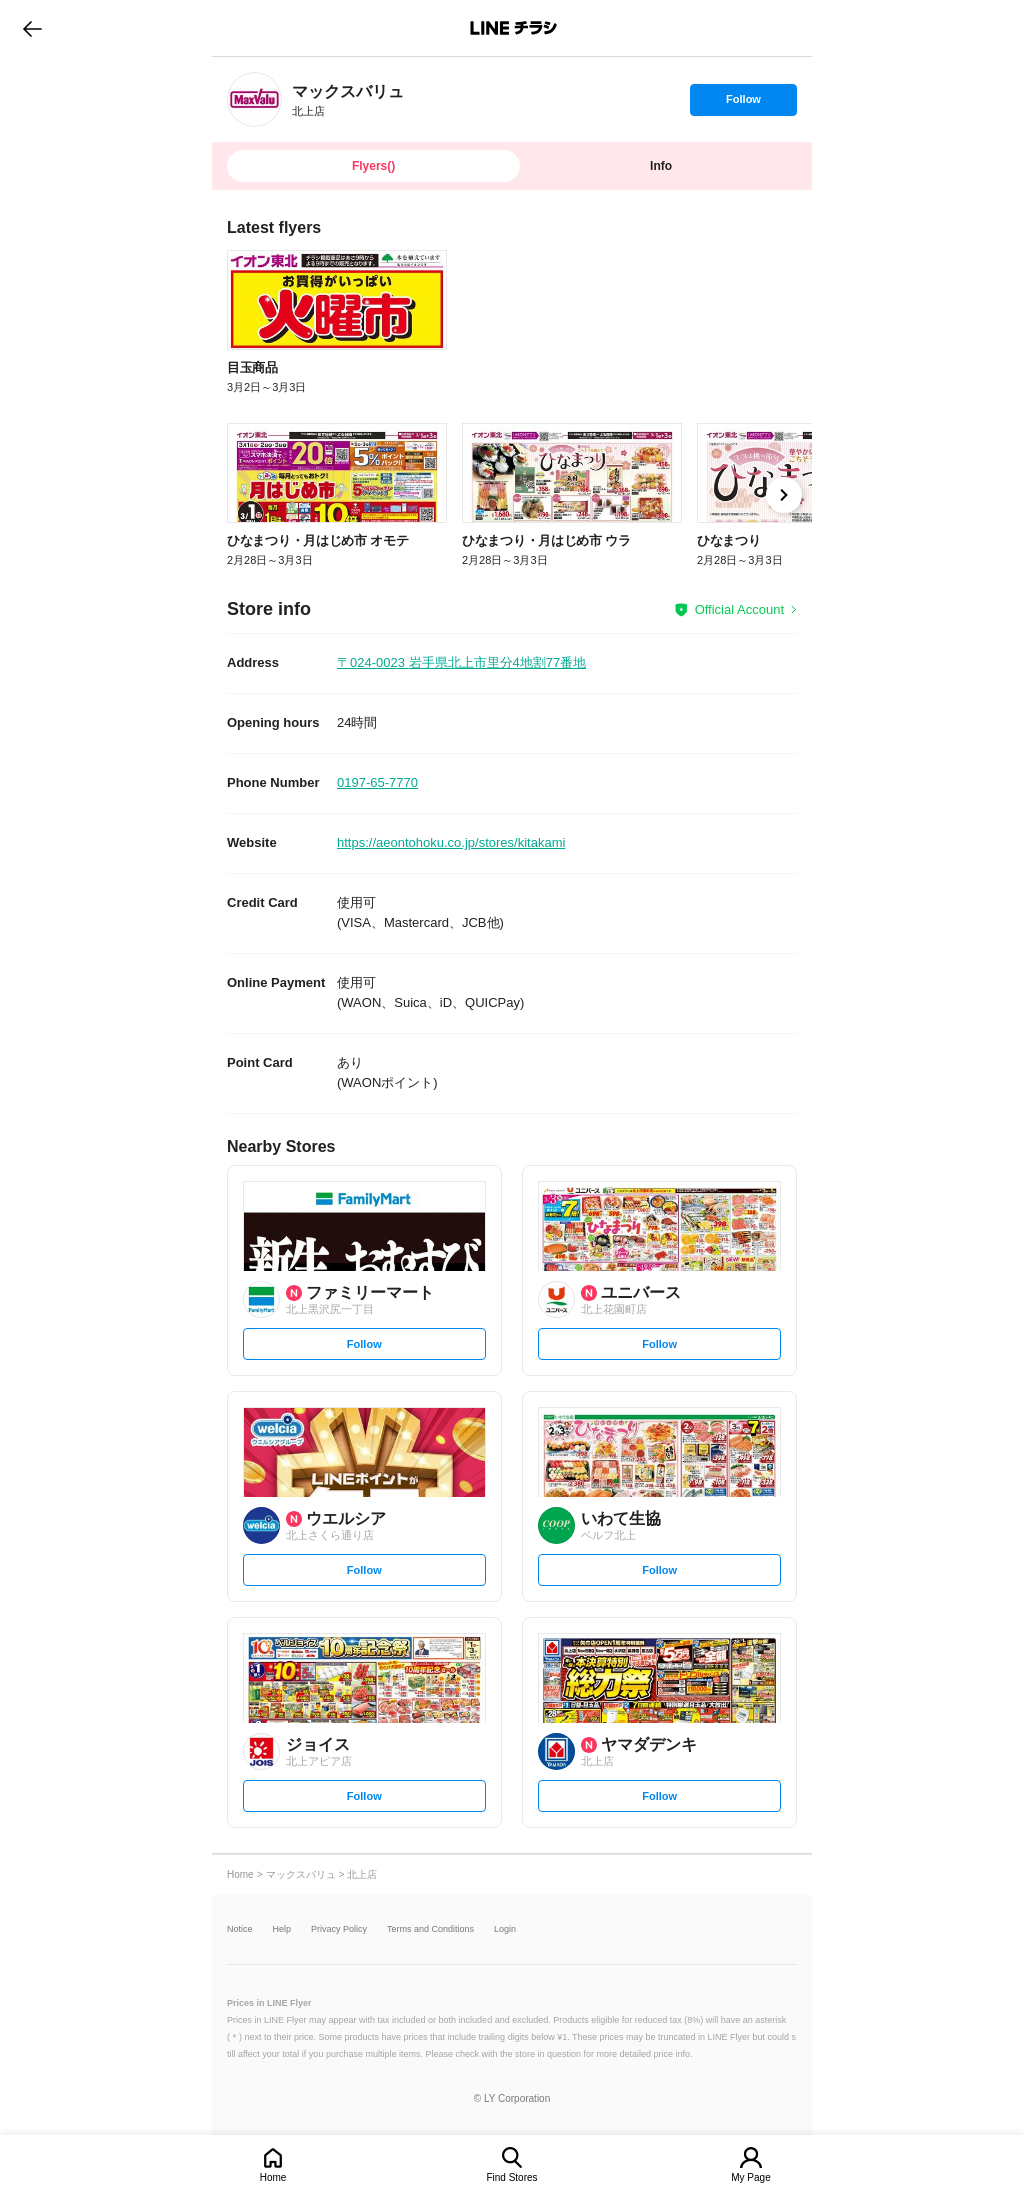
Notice (240, 1929)
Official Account (739, 609)
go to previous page (32, 28)
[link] (254, 99)
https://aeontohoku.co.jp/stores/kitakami (451, 842)
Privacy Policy (339, 1929)
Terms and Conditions (430, 1929)
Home (273, 2177)
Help (282, 1929)
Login (505, 1929)
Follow (743, 104)
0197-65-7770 (377, 782)
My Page (750, 2177)
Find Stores (511, 2177)
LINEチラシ (513, 28)
